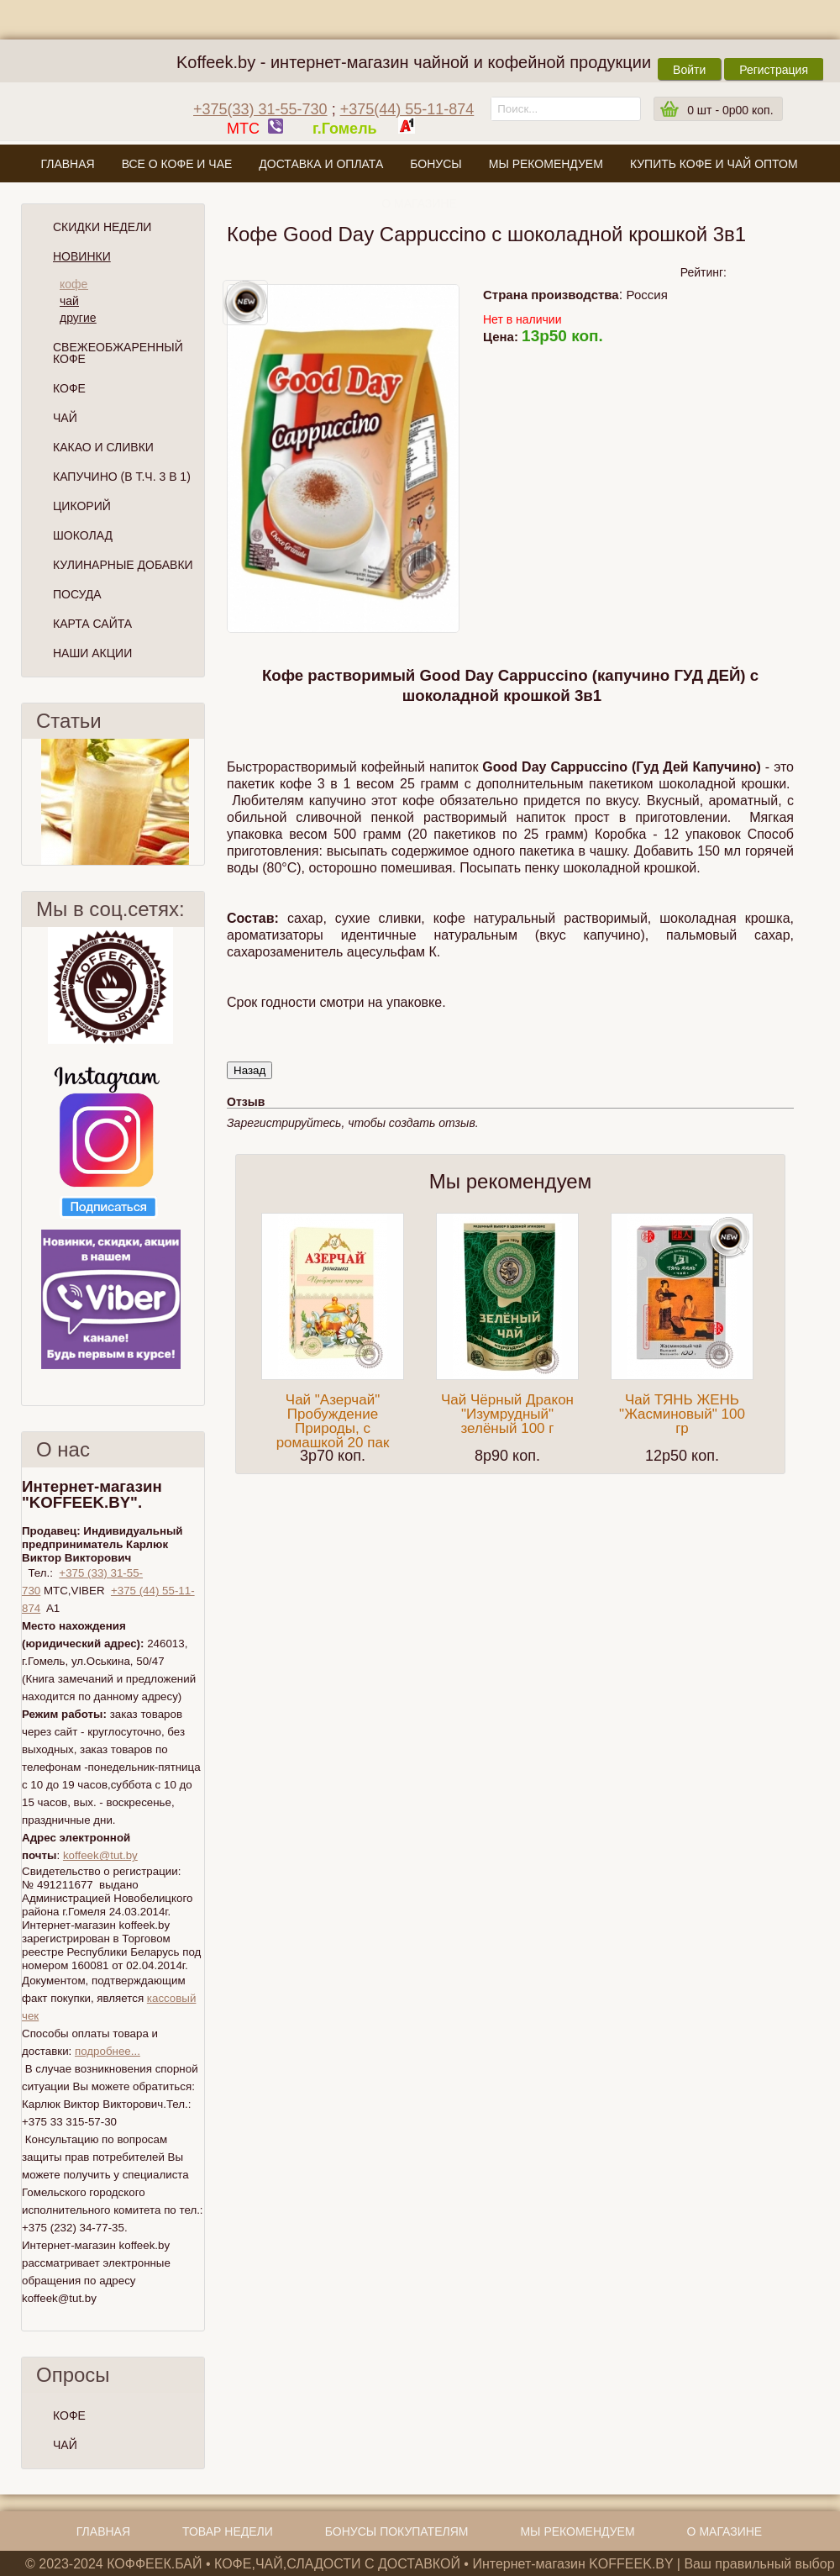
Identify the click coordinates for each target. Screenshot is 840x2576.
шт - (730, 110)
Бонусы (435, 164)
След (197, 802)
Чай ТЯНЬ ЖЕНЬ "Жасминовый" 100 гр (682, 1414)
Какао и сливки (103, 447)
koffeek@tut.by (100, 1855)
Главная (67, 164)
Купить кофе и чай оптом (714, 164)
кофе (73, 284)
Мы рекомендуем (546, 164)
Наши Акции (92, 653)
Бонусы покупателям (397, 2531)
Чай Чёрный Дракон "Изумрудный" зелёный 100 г (507, 1414)
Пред (28, 802)
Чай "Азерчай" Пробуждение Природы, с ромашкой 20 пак (333, 1421)
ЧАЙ (65, 2445)
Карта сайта (92, 623)
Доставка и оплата (321, 164)
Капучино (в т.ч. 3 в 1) (122, 476)
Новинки (82, 256)
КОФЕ (69, 2415)
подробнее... (107, 2051)
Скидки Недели (102, 227)
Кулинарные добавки (123, 565)
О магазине (419, 203)
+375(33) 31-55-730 (260, 109)
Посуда (77, 594)
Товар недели (227, 2531)
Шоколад (83, 535)
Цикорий (82, 506)
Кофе (69, 388)
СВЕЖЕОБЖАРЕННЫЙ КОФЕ (118, 353)
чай (69, 301)
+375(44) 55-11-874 (407, 109)
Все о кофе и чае (177, 164)
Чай (65, 417)
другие (78, 317)
